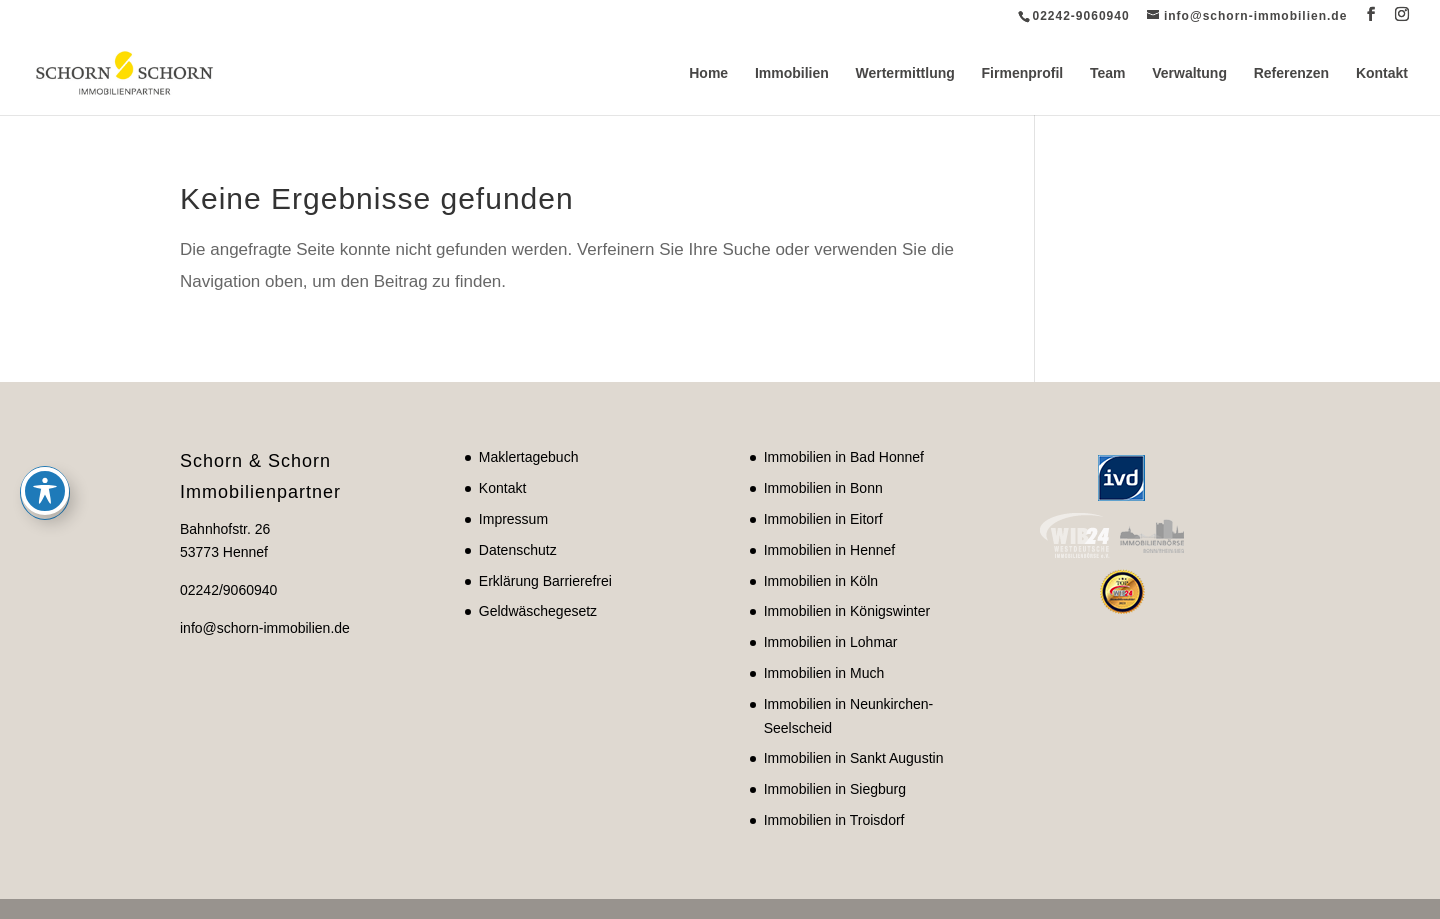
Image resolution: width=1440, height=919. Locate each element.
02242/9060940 (228, 590)
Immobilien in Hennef (830, 550)
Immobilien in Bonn (823, 488)
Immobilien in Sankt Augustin (854, 758)
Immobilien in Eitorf (823, 519)
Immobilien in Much (824, 673)
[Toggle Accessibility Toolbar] (45, 404)
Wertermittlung (905, 73)
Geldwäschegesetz (538, 611)
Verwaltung (1189, 73)
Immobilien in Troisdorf (834, 820)
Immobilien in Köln (821, 581)
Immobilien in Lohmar (831, 642)
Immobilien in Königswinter (847, 611)
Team (1108, 73)
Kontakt (1382, 73)
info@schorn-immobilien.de (265, 628)
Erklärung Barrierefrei (545, 581)
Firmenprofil (1023, 73)
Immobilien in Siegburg (835, 789)
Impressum (513, 519)
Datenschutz (518, 550)
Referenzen (1291, 73)
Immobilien (792, 73)
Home (708, 73)
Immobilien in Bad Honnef (844, 457)
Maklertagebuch (529, 457)
